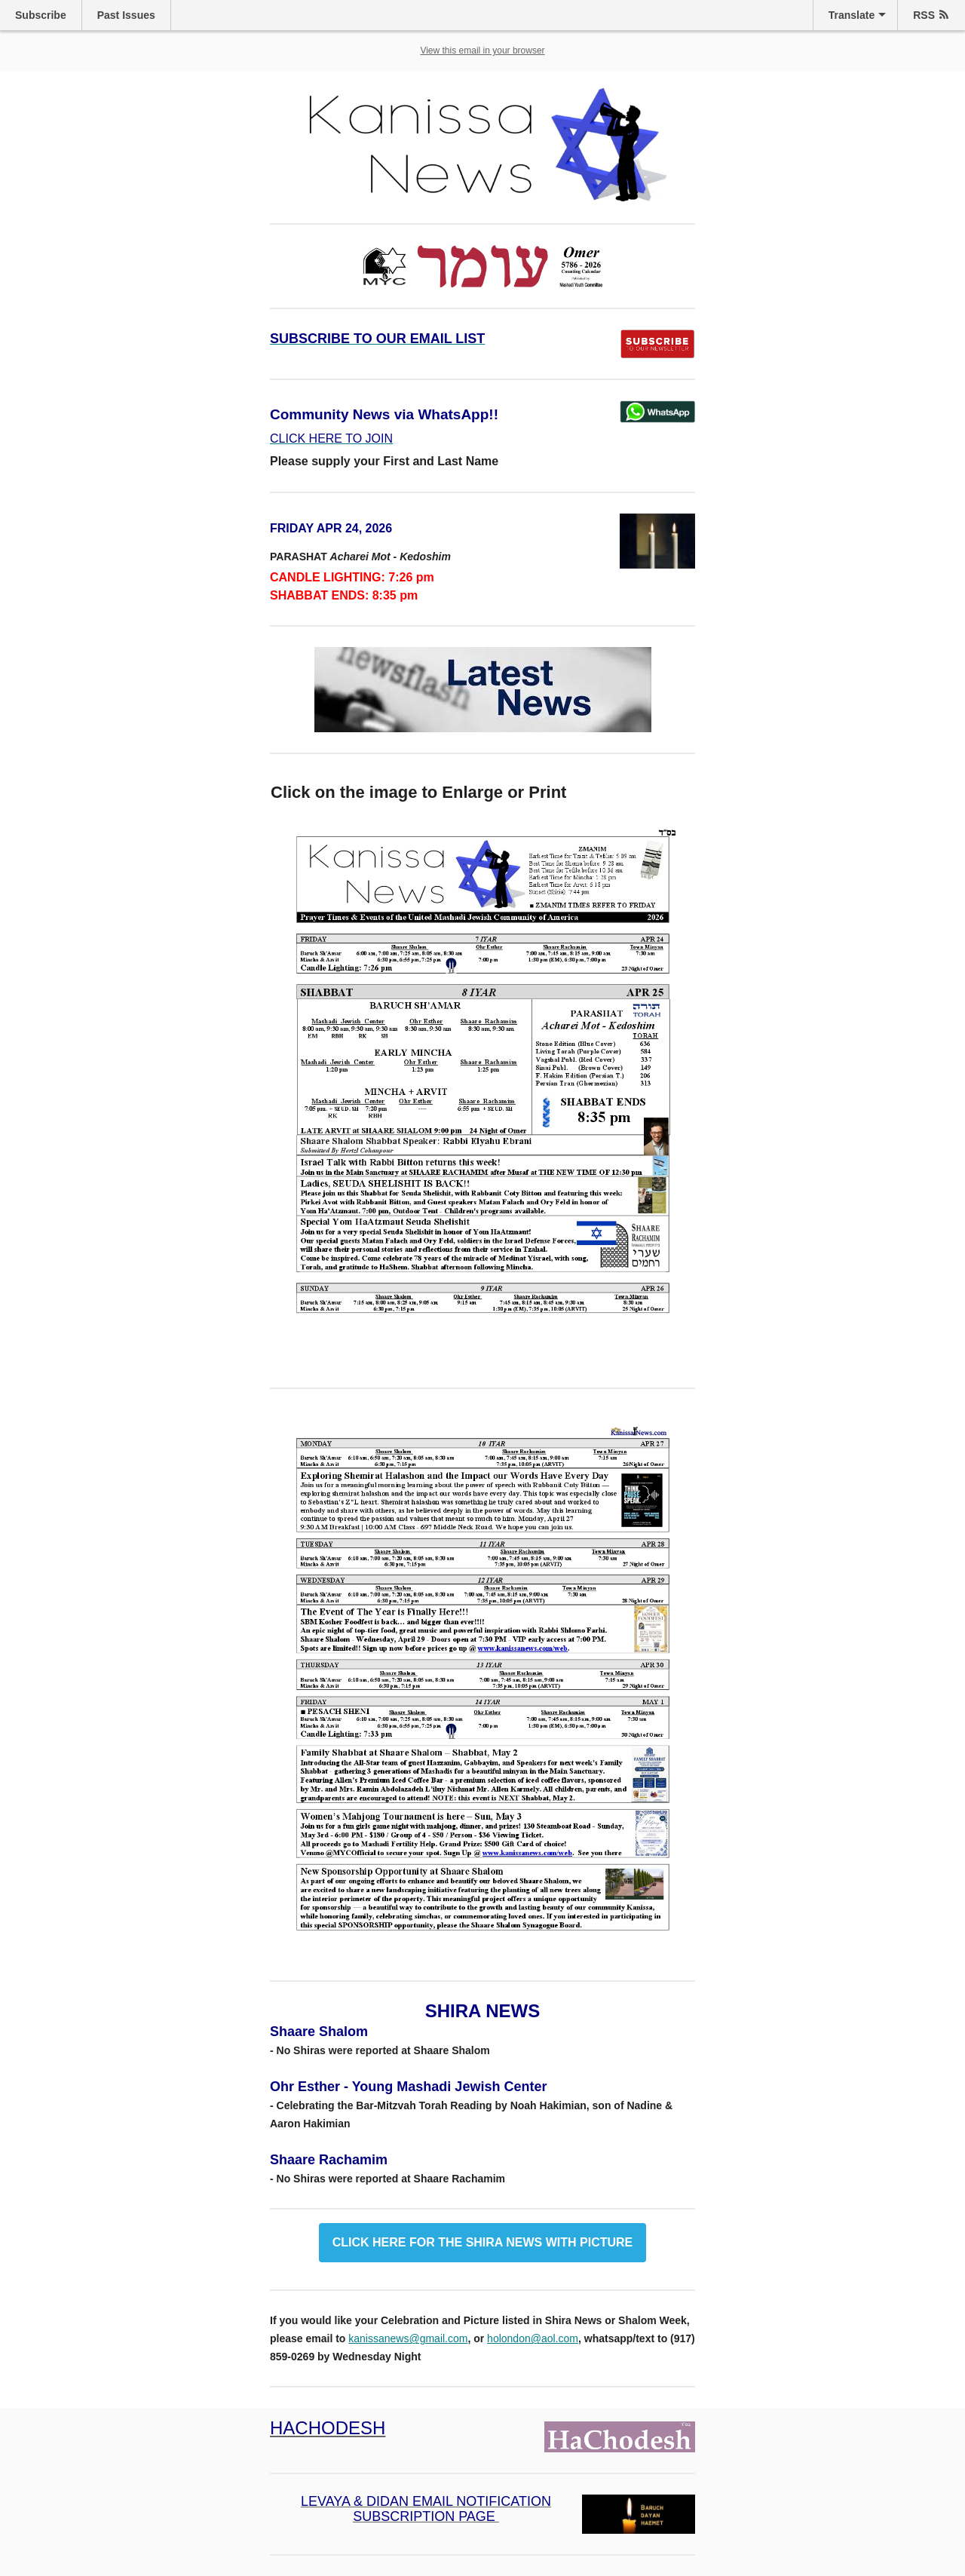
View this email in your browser (482, 50)
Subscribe (40, 15)
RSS (924, 15)
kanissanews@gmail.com (407, 2338)
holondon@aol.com (532, 2338)
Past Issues (126, 15)
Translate (852, 15)
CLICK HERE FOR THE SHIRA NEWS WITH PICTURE (482, 2243)
